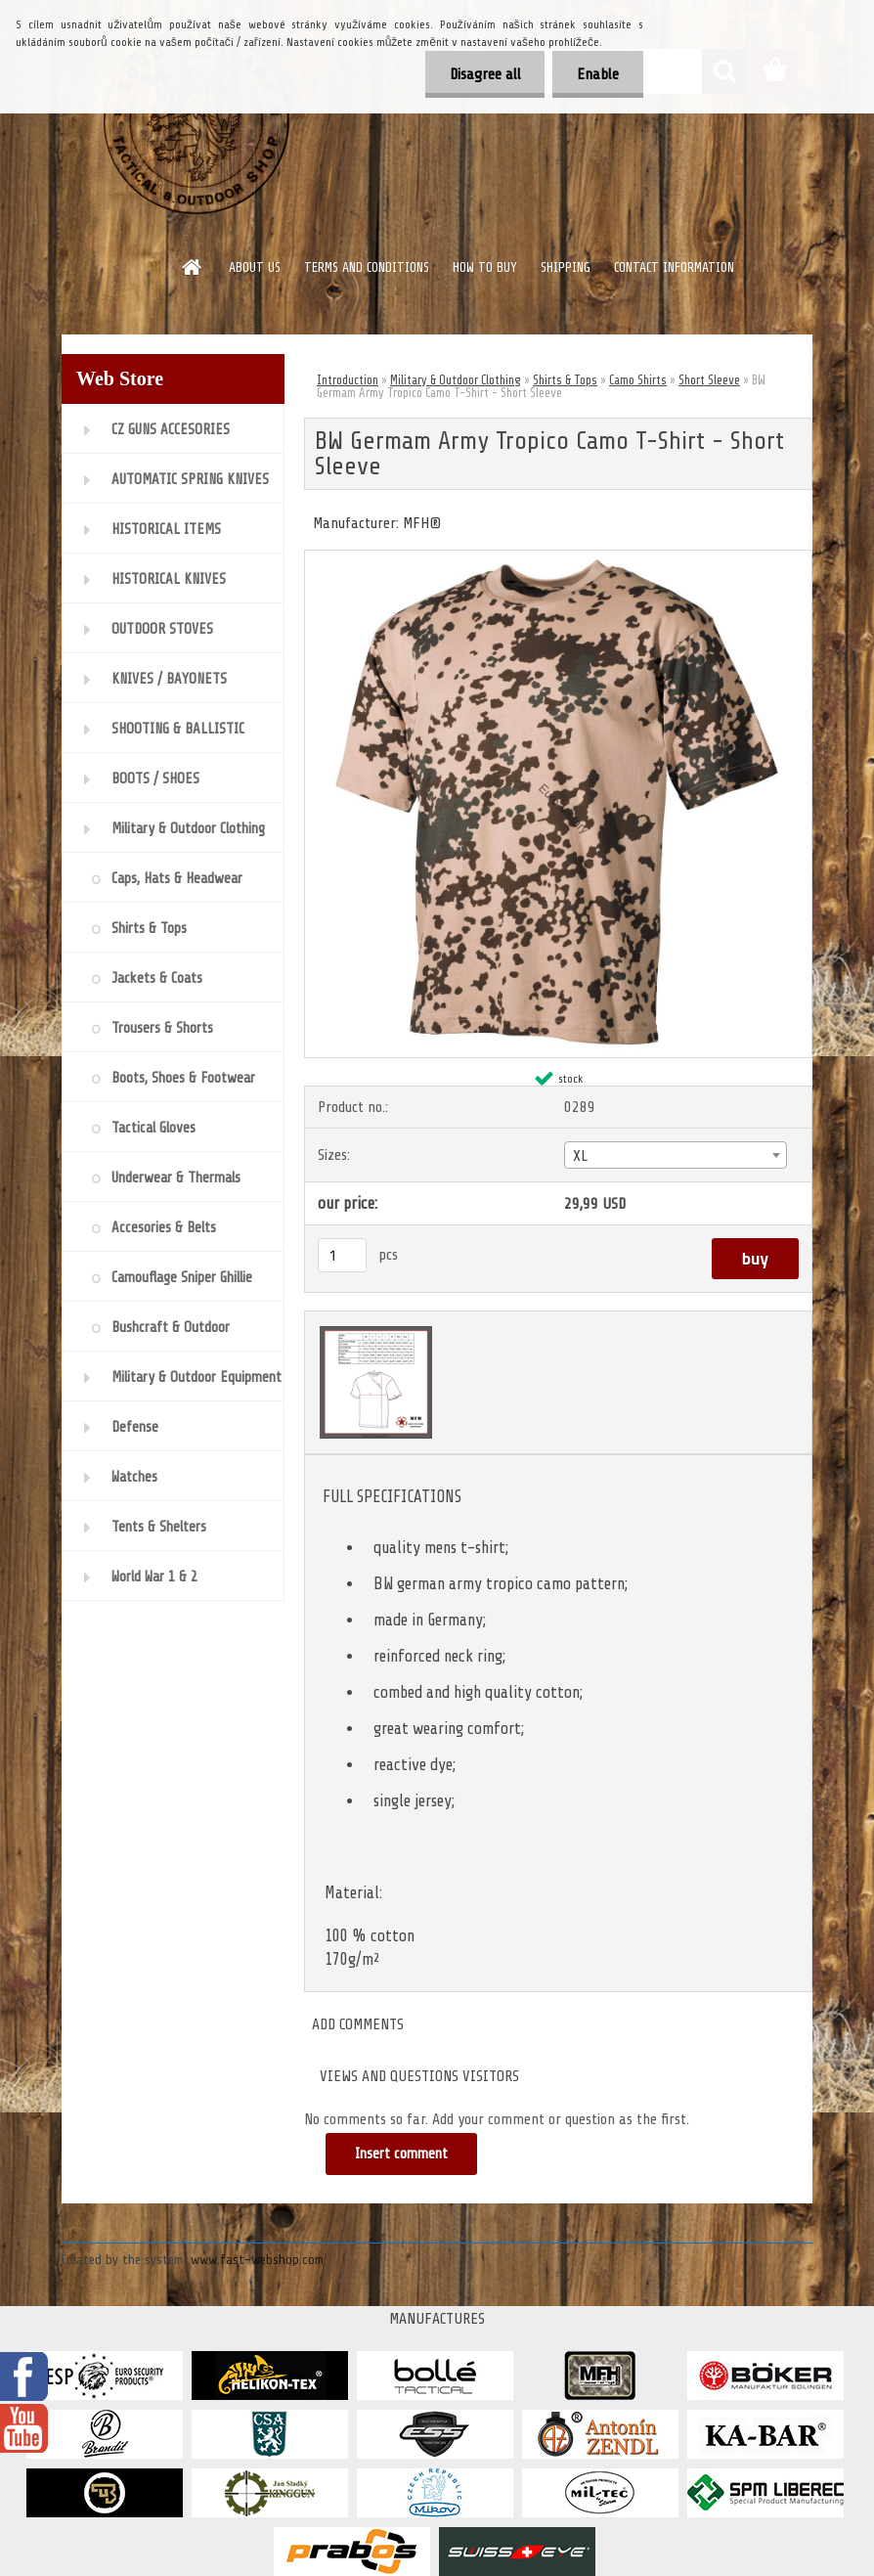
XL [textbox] (580, 1156)
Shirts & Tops (565, 380)
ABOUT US (255, 267)
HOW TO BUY (485, 267)
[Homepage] (192, 266)
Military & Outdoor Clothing (455, 380)
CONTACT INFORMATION (674, 267)
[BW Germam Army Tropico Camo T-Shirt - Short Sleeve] (558, 558)
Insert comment (401, 2154)
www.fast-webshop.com (257, 2259)
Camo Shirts (638, 380)
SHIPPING (565, 267)
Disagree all (484, 74)
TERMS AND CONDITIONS (366, 267)
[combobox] (675, 1155)
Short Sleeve (709, 380)
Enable (598, 74)
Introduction (347, 380)
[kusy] (342, 1255)
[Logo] (196, 121)
